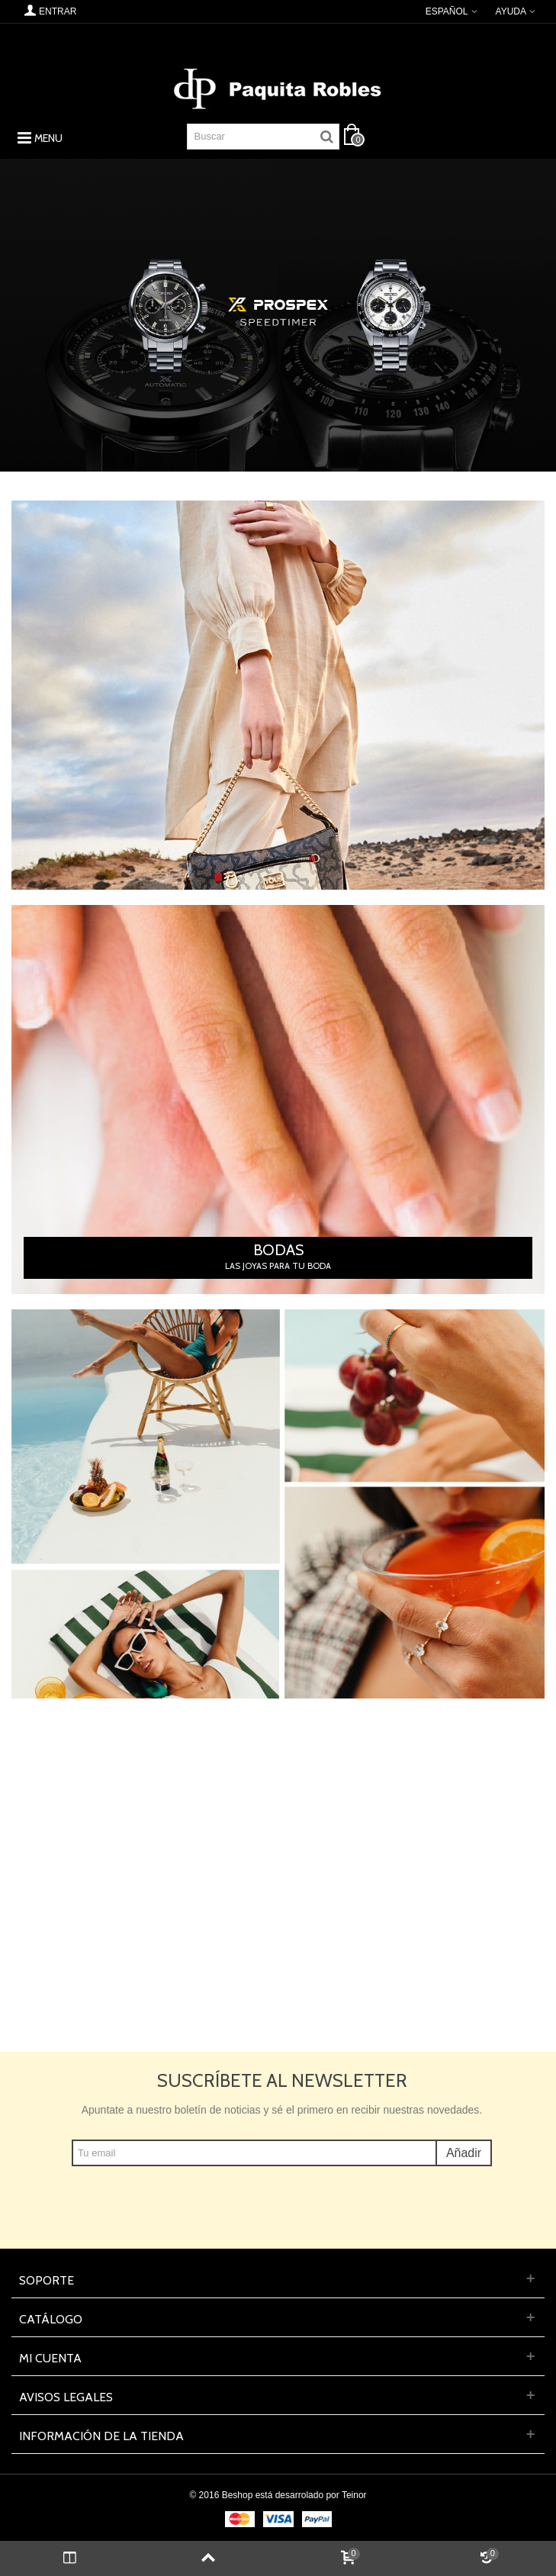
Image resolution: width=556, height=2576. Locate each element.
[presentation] (282, 2196)
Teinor (354, 2495)
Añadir (463, 2152)
